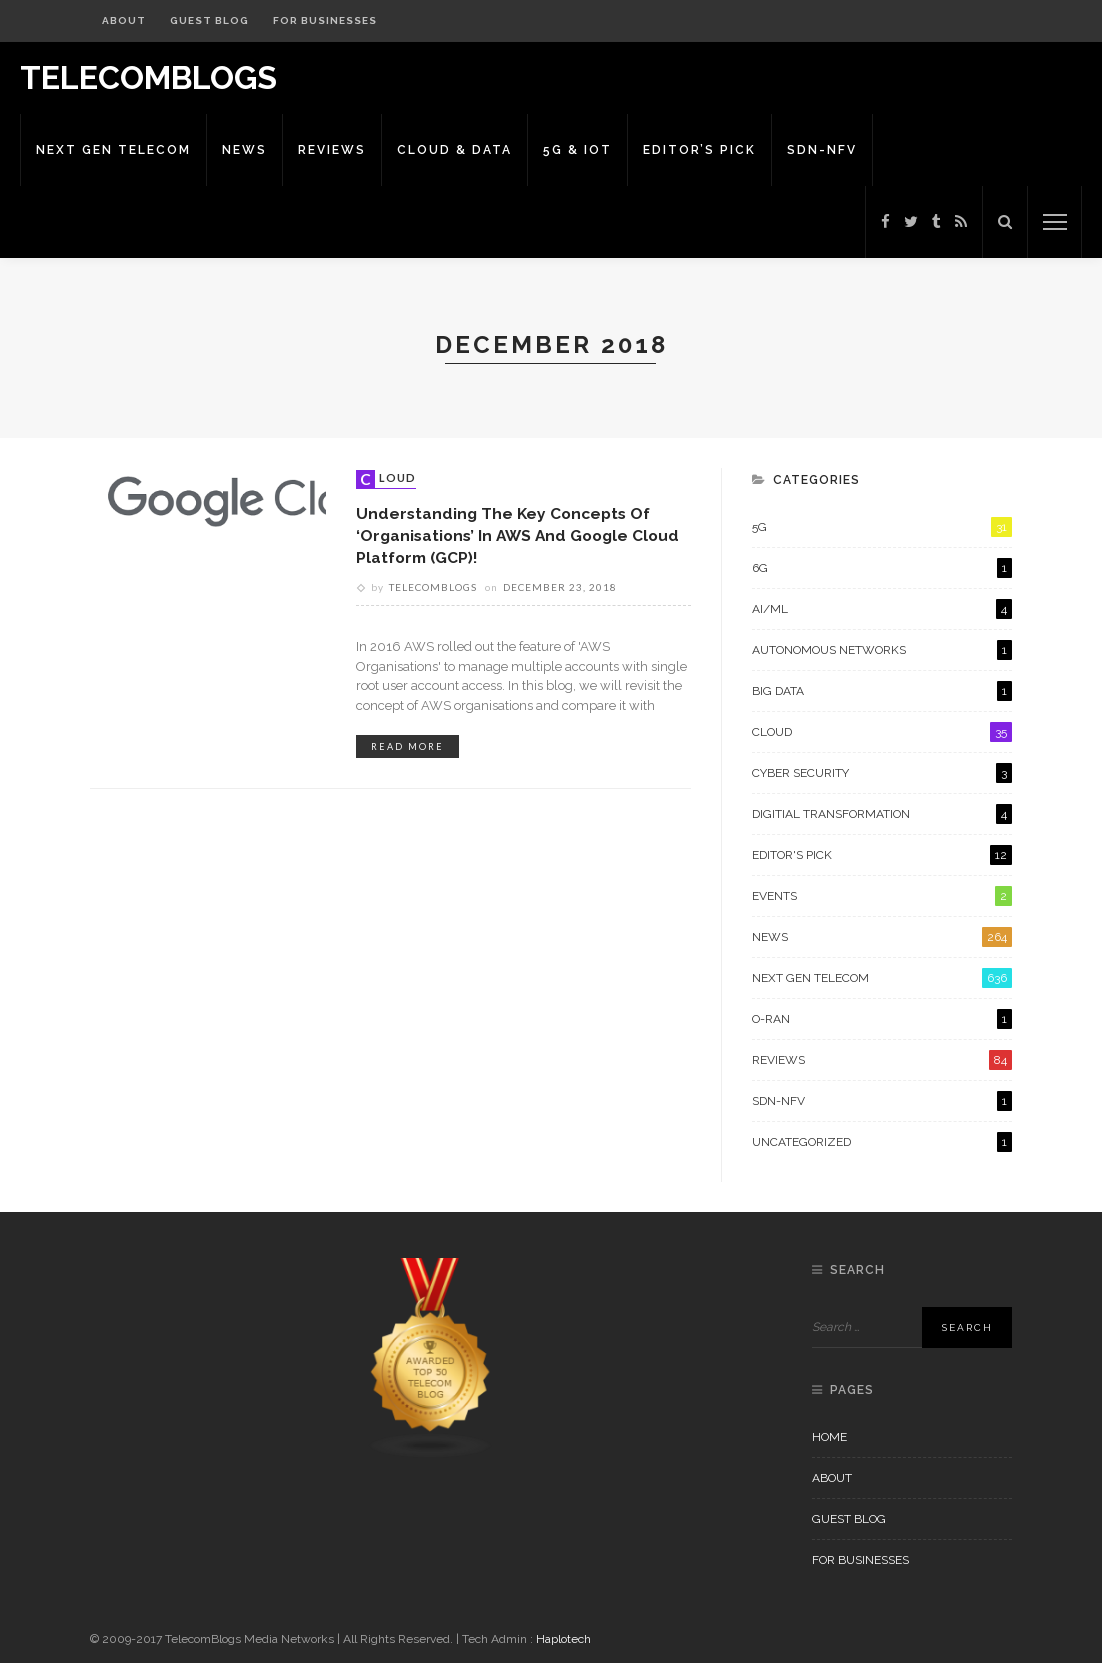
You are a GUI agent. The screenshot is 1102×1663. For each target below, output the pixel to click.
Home (829, 1437)
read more (407, 746)
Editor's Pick (882, 855)
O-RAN (882, 1019)
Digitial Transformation (882, 814)
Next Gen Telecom (113, 150)
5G (882, 527)
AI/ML (882, 609)
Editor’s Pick (699, 150)
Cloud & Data (454, 150)
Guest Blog (209, 20)
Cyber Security (882, 773)
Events (882, 896)
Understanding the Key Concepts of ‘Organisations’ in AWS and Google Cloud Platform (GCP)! (517, 535)
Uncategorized (882, 1142)
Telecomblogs (433, 587)
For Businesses (325, 20)
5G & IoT (577, 150)
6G (882, 568)
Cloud (388, 479)
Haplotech (563, 1639)
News (244, 150)
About (124, 20)
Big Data (882, 691)
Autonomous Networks (882, 650)
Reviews (332, 150)
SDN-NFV (822, 150)
